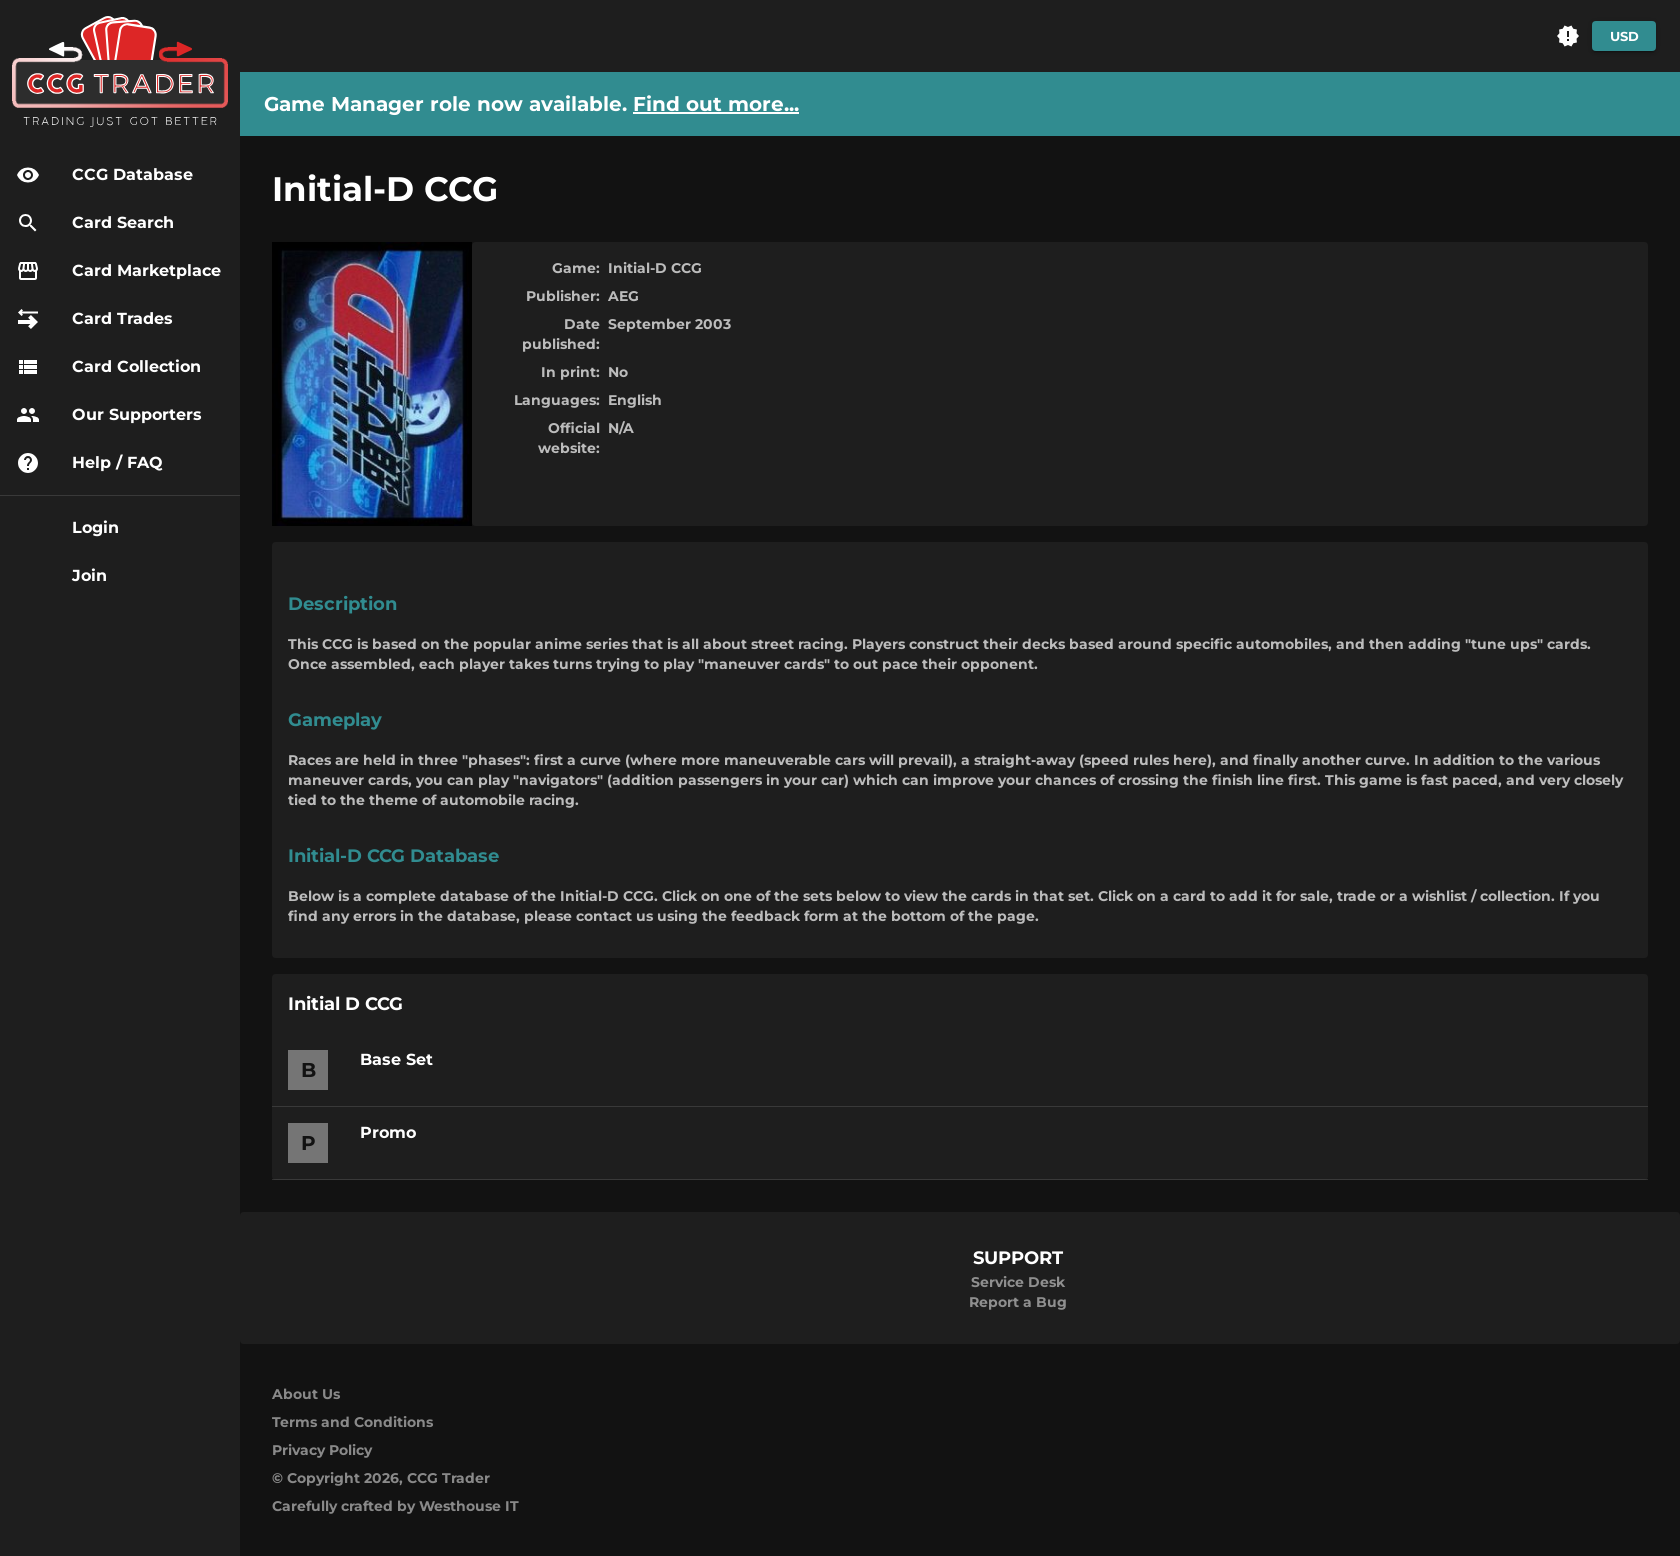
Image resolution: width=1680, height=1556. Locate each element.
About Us (306, 1394)
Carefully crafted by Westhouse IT (395, 1506)
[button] (1568, 36)
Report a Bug (1018, 1302)
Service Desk (1018, 1282)
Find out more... (716, 104)
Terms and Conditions (352, 1422)
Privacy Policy (322, 1450)
